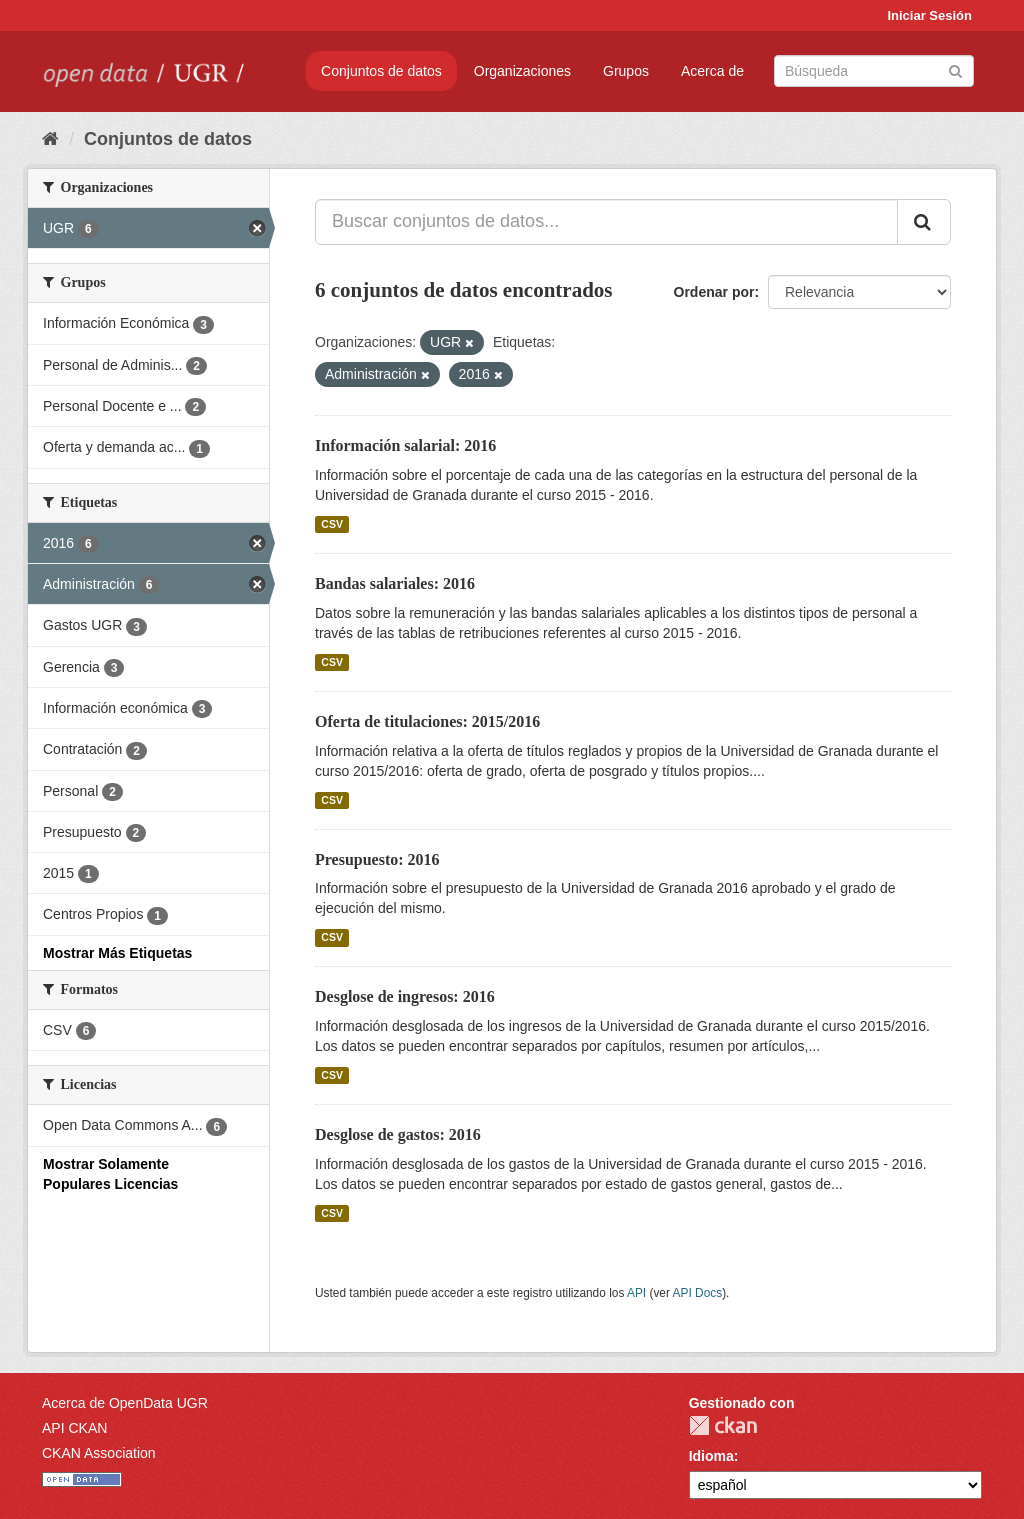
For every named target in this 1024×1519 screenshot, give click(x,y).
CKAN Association (99, 1453)
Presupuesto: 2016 (377, 859)
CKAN (723, 1425)
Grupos (626, 71)
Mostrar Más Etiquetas (117, 953)
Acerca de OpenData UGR (125, 1403)
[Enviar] (955, 69)
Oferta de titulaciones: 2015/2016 (427, 721)
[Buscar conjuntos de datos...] (606, 222)
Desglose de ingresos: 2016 (405, 996)
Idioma (711, 1456)
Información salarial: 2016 (405, 445)
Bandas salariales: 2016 (395, 583)
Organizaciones (522, 71)
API (636, 1293)
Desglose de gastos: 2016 (398, 1134)
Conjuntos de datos (381, 71)
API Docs (698, 1293)
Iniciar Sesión (929, 15)
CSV (332, 524)
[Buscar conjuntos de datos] (874, 71)
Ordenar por (714, 292)
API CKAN (74, 1428)
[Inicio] (50, 139)
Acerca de (712, 71)
